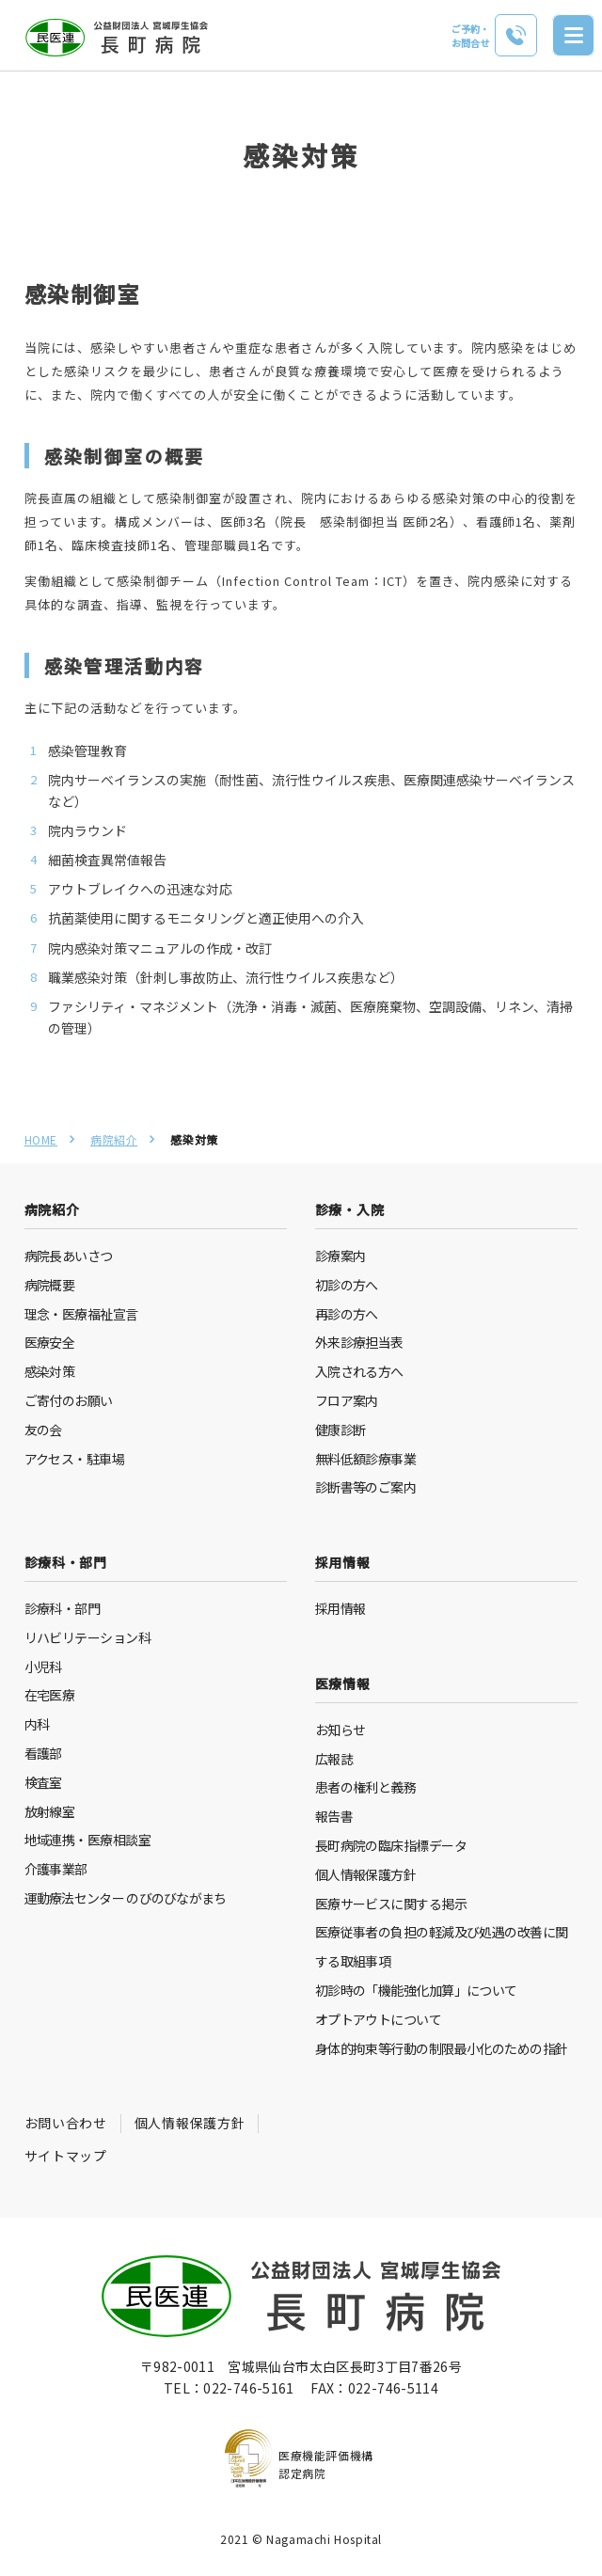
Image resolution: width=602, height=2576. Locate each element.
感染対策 (49, 1371)
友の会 (43, 1429)
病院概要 (49, 1284)
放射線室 (49, 1811)
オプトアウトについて (378, 2019)
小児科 (43, 1666)
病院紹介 (113, 1139)
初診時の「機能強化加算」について (416, 1990)
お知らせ (340, 1729)
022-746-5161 (248, 2387)
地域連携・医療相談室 (87, 1839)
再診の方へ (346, 1313)
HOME (40, 1139)
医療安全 (49, 1342)
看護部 (43, 1753)
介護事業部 (55, 1868)
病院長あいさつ (68, 1255)
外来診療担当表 (359, 1342)
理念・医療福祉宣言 (81, 1313)
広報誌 (334, 1758)
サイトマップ (65, 2155)
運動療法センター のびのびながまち (125, 1898)
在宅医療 (49, 1694)
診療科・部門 (62, 1608)
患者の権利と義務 (366, 1787)
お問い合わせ (65, 2122)
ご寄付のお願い (68, 1400)
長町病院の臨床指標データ (391, 1845)
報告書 (334, 1816)
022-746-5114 (393, 2387)
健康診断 (340, 1429)
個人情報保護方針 (366, 1874)
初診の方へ (346, 1284)
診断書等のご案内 (366, 1487)
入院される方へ (359, 1371)
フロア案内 (346, 1400)
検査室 (43, 1782)
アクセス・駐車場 (74, 1458)
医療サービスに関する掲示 (391, 1903)
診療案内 (340, 1255)
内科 (37, 1724)
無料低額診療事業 (366, 1458)
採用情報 (340, 1608)
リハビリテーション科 (87, 1637)
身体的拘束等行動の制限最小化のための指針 (441, 2048)
